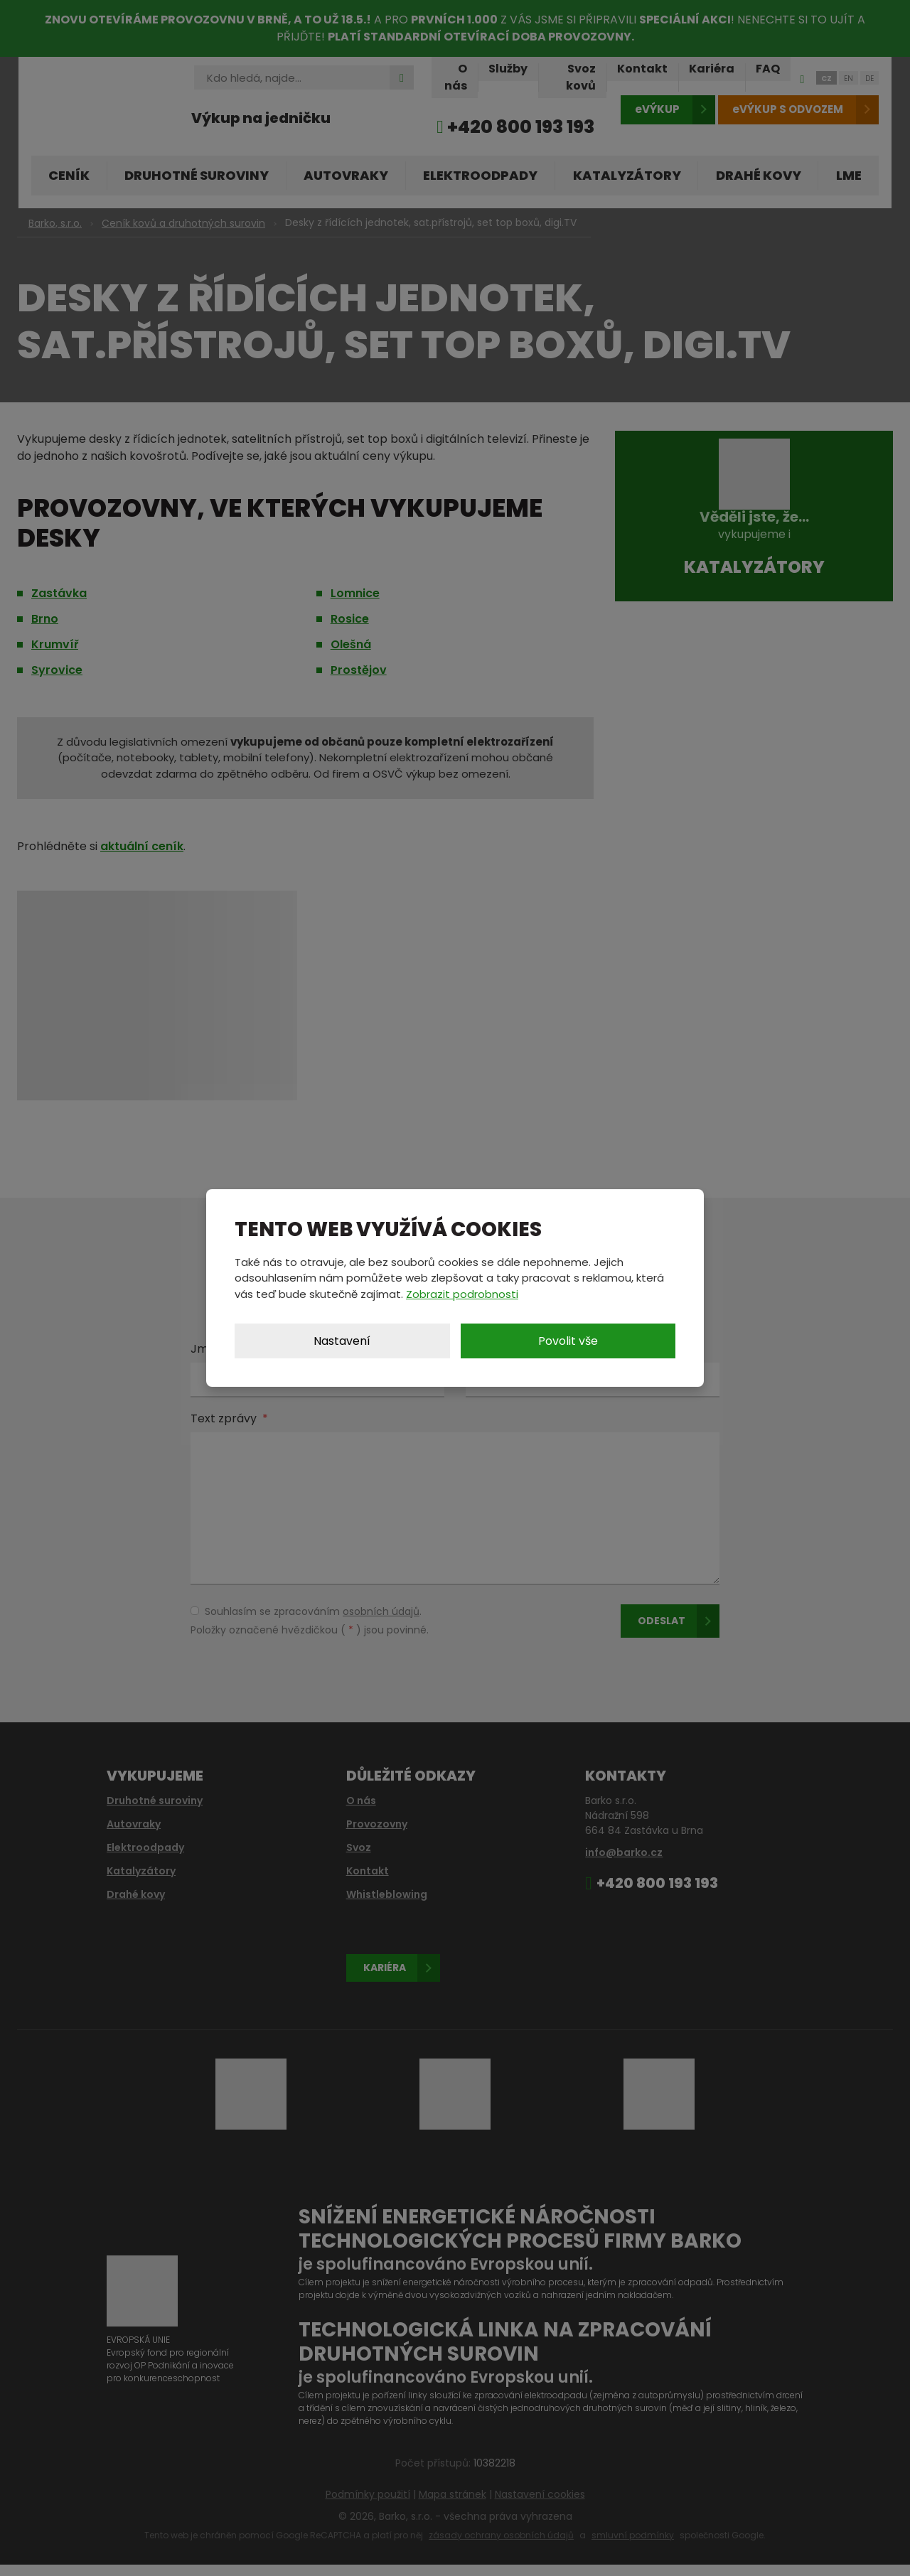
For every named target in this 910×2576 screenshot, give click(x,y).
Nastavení (342, 1341)
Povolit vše (568, 1341)
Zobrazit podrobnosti (462, 1294)
